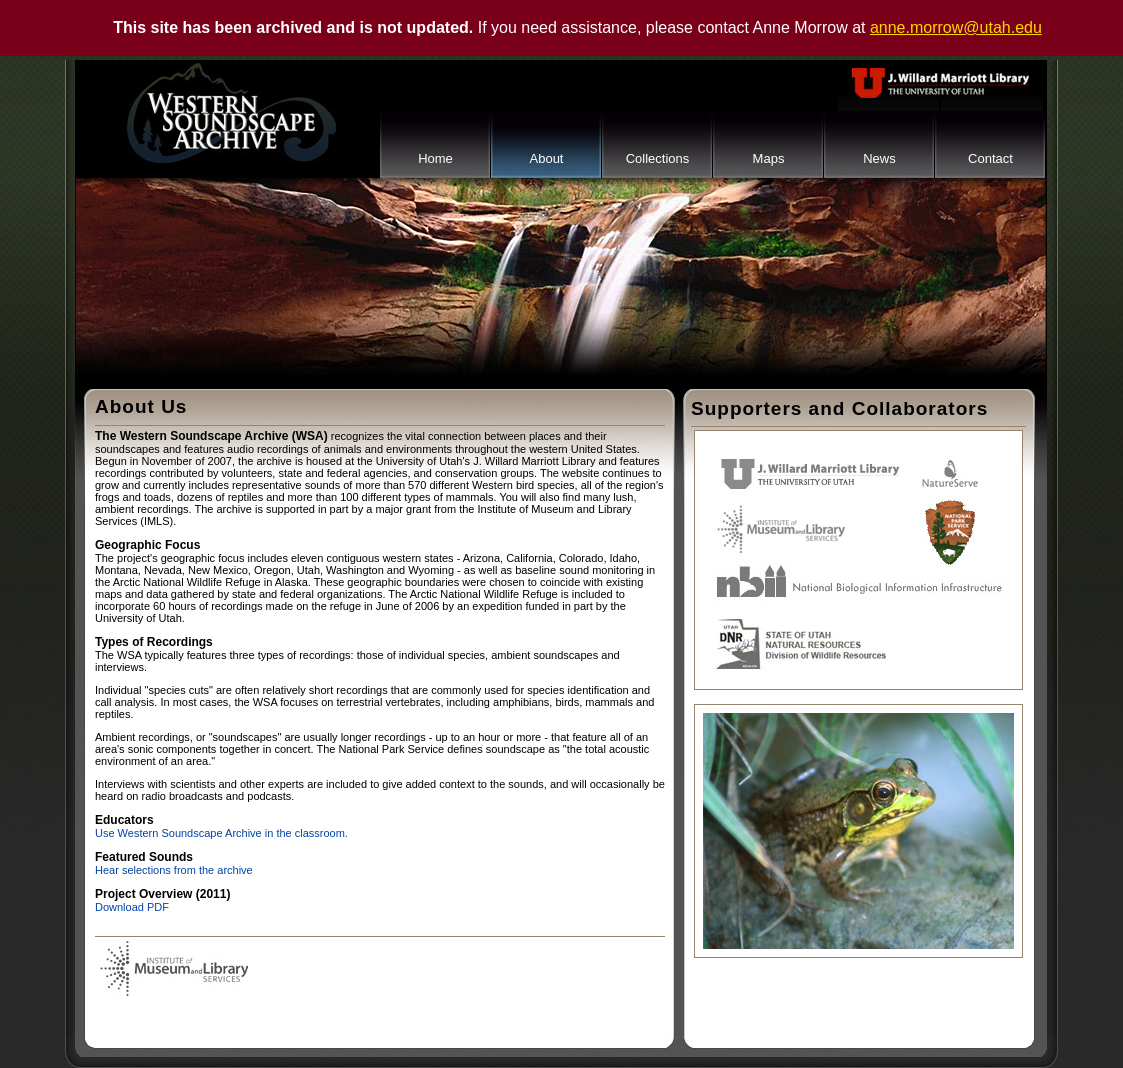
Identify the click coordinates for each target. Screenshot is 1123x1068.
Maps (769, 158)
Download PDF (132, 907)
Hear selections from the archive (174, 870)
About (547, 158)
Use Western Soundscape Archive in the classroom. (221, 833)
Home (435, 158)
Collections (658, 158)
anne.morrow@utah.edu (956, 27)
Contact (990, 158)
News (879, 158)
